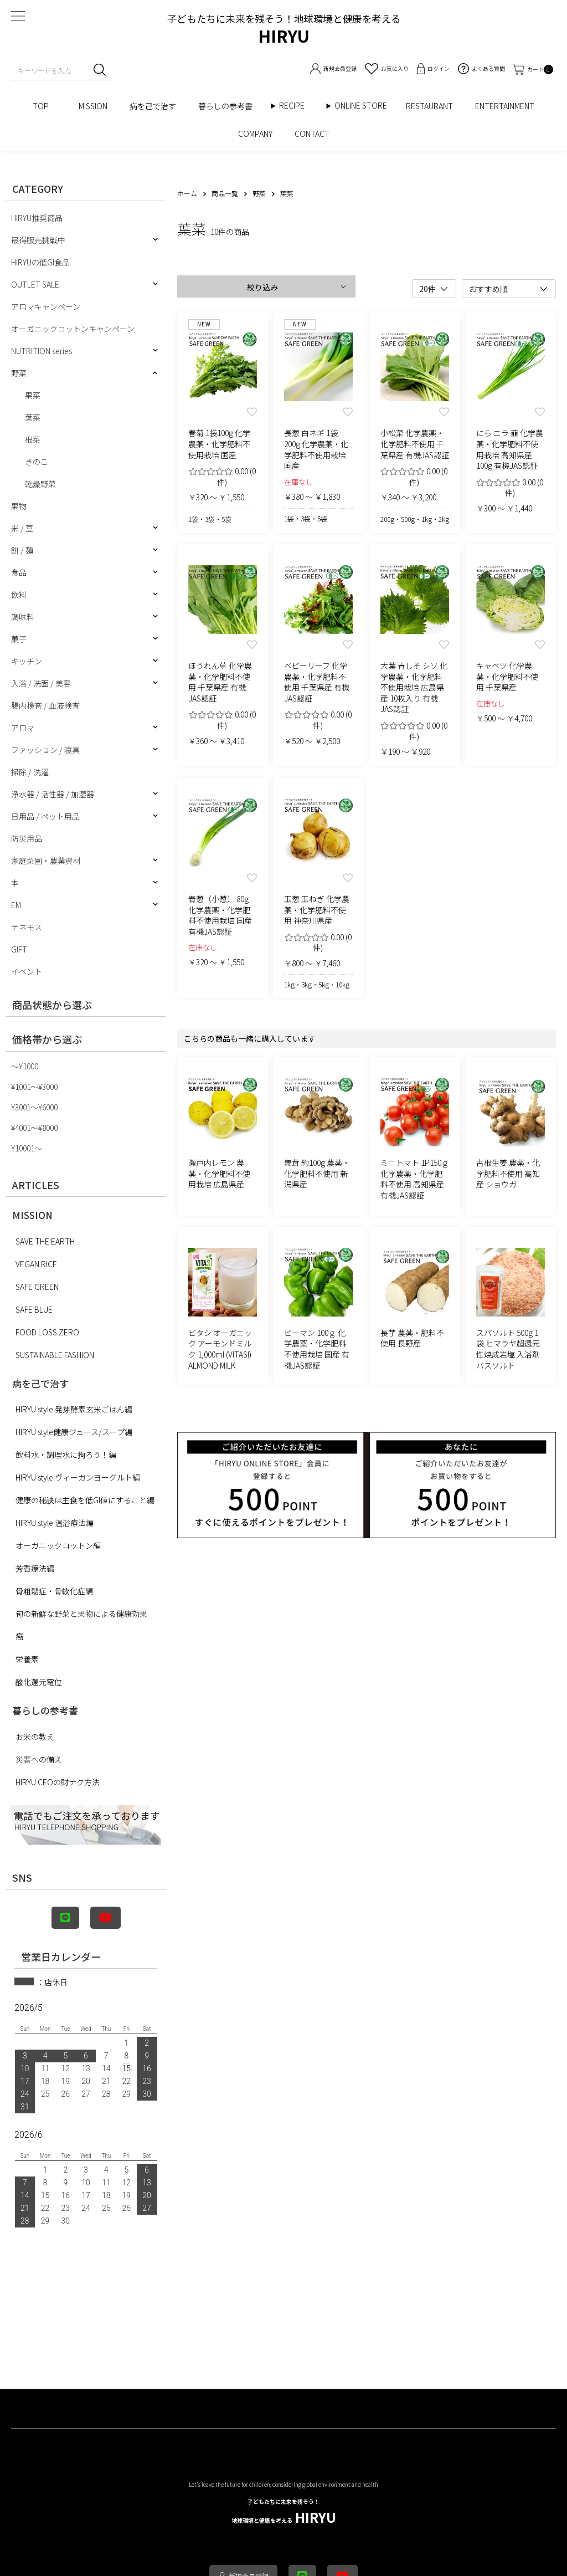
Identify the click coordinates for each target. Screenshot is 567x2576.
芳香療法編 (35, 1568)
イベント (26, 971)
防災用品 (26, 838)
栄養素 (27, 1659)
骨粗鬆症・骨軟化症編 (54, 1590)
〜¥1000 (24, 1066)
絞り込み (262, 287)
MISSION (93, 105)
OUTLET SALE (35, 284)
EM (16, 904)
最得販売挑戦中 (38, 239)
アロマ (22, 727)
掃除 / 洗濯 (30, 771)
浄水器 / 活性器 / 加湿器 (52, 794)
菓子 (19, 638)
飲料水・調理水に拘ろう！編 (66, 1454)
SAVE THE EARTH (45, 1241)
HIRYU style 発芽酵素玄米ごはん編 (74, 1409)
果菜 (32, 395)
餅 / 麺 (22, 550)
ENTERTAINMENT (504, 105)
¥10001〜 (26, 1148)
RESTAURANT (429, 105)
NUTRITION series (41, 350)
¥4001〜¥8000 (34, 1127)
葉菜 (32, 417)
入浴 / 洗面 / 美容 (41, 683)
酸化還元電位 (39, 1681)
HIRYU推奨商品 (37, 217)
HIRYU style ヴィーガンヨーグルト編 (78, 1477)
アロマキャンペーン (45, 306)
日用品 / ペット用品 (45, 816)
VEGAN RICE (36, 1263)
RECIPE (295, 105)
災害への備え (39, 1759)
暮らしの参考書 (229, 105)
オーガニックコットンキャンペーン (73, 328)
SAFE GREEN (37, 1286)
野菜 (19, 372)
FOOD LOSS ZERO (47, 1332)
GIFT (19, 949)
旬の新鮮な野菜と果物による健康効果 (81, 1613)
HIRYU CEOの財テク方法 (58, 1782)
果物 (19, 505)
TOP (44, 105)
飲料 (19, 594)
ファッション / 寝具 (45, 749)
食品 (19, 572)
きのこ (36, 461)
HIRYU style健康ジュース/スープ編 (74, 1431)
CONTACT (312, 133)
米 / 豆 (22, 528)
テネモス (26, 927)
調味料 (22, 616)
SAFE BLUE (34, 1309)
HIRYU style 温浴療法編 (55, 1522)
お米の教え (35, 1736)
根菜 (32, 439)
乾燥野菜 (40, 483)
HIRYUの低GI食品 (40, 262)
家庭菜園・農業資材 (46, 860)
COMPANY (255, 133)
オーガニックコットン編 (58, 1545)
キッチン (26, 661)
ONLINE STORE (364, 105)
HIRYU (283, 2512)
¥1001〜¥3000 (34, 1086)
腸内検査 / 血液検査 (45, 705)
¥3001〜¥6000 (34, 1107)
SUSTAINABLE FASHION (55, 1354)
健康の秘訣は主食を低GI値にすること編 (85, 1499)
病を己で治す (153, 105)
